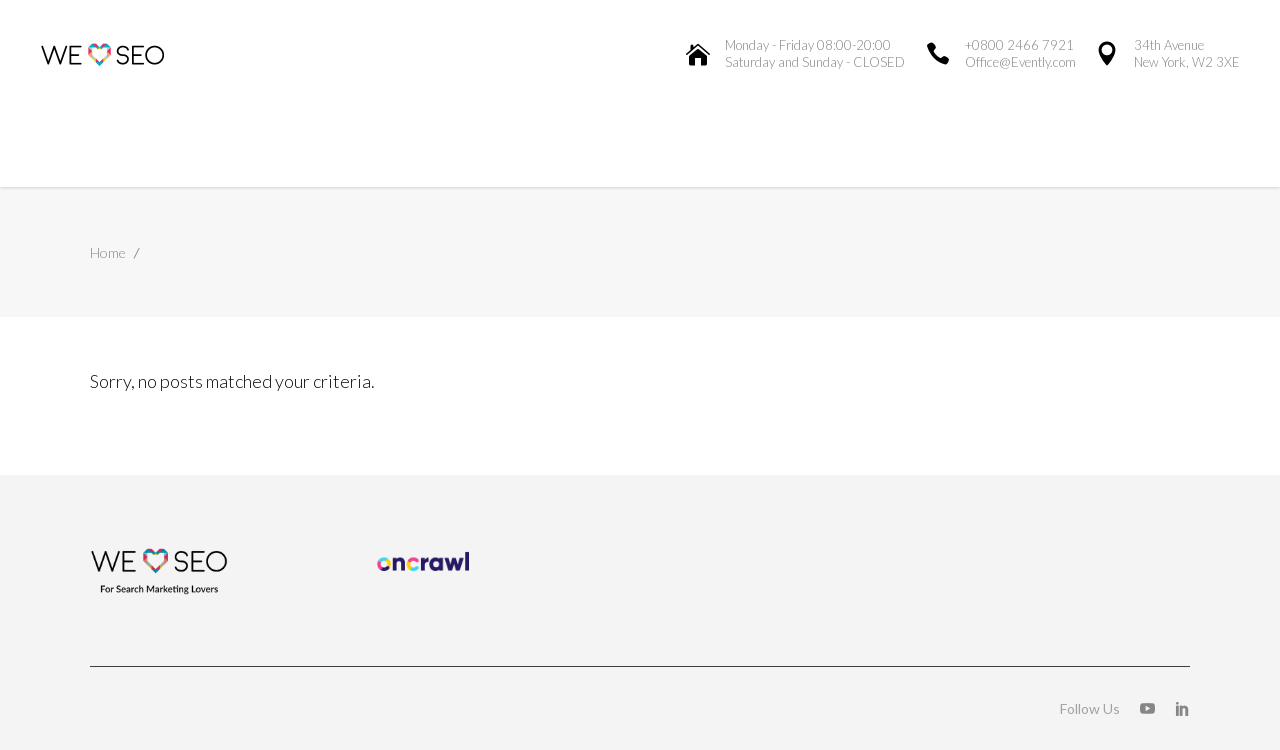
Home (108, 252)
